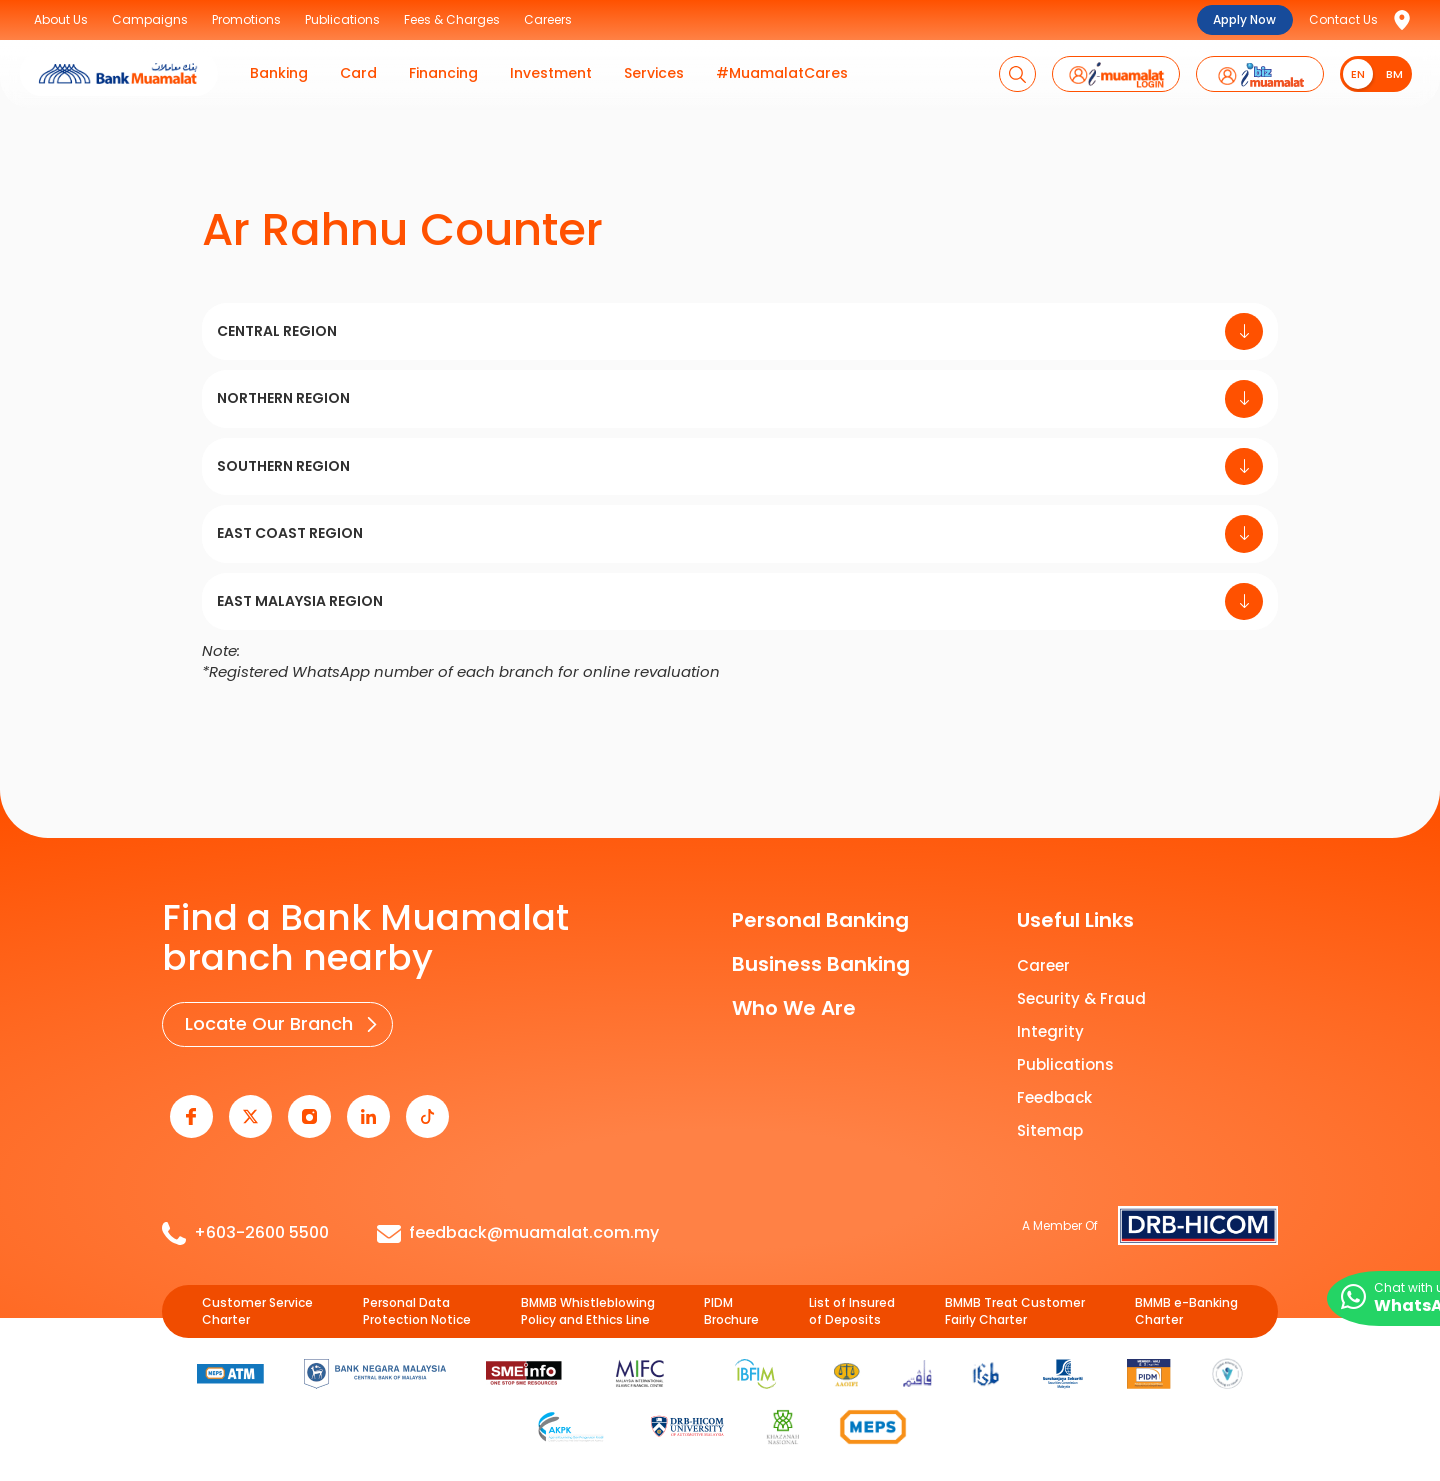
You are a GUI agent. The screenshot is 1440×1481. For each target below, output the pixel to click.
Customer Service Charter (257, 1300)
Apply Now (1244, 19)
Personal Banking (820, 920)
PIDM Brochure (731, 1300)
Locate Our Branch (265, 1022)
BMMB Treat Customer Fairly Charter (1015, 1300)
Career (1043, 965)
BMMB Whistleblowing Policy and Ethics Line (588, 1300)
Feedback (1054, 1097)
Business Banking (821, 964)
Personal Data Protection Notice (417, 1300)
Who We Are (794, 1008)
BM (1394, 74)
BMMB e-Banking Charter (1186, 1300)
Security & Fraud (1081, 998)
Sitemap (1050, 1130)
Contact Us (1343, 19)
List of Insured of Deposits (852, 1300)
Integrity (1050, 1031)
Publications (1065, 1064)
